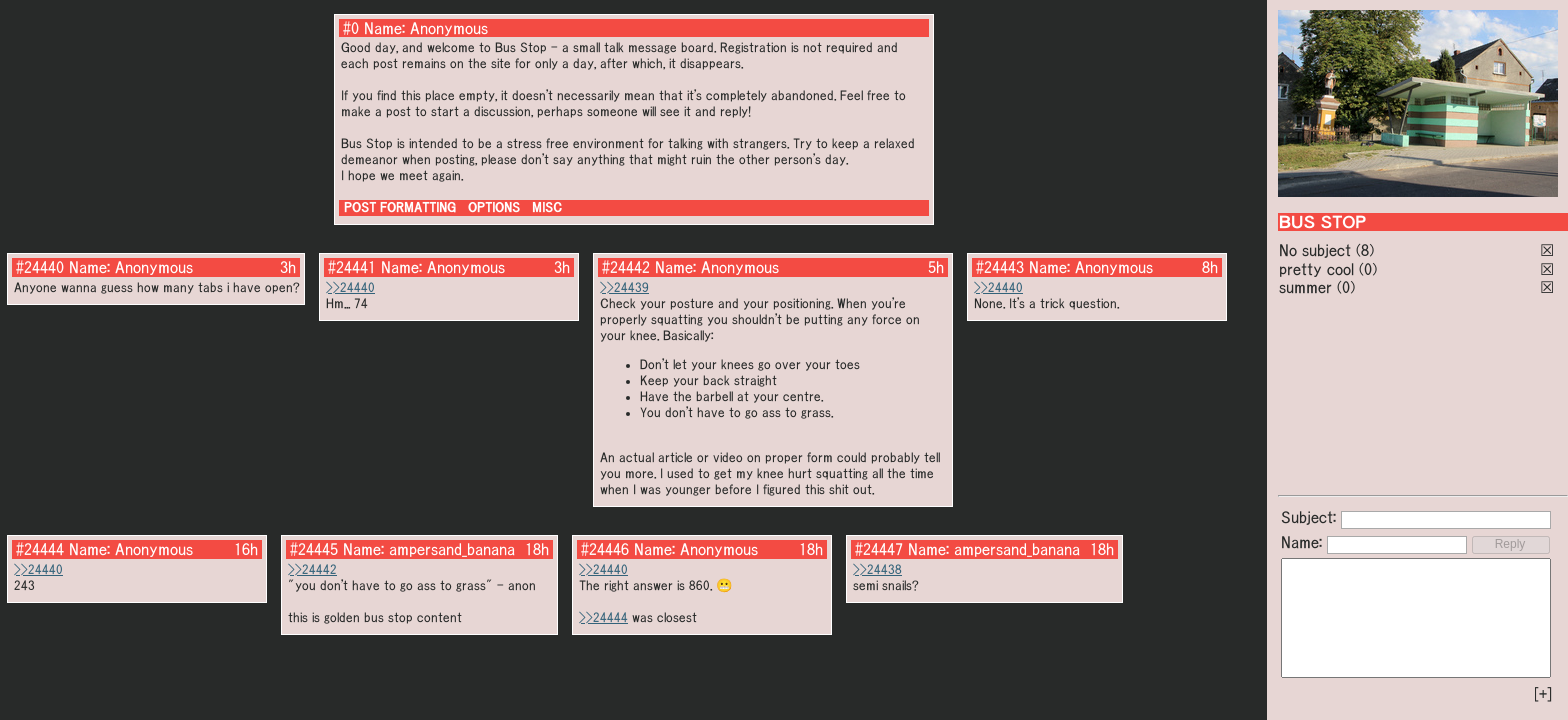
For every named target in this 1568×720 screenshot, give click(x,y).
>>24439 (624, 287)
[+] (1543, 694)
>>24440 (350, 287)
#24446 (605, 549)
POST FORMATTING (400, 207)
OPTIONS (494, 207)
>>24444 (603, 617)
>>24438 (877, 569)
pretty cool (1316, 269)
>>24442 (312, 569)
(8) (1365, 250)
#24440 (40, 267)
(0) (1368, 269)
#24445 (314, 549)
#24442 (626, 267)
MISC (547, 207)
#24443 (1000, 267)
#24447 (879, 549)
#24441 (352, 267)
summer (1305, 287)
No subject (1317, 250)
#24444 (40, 549)
